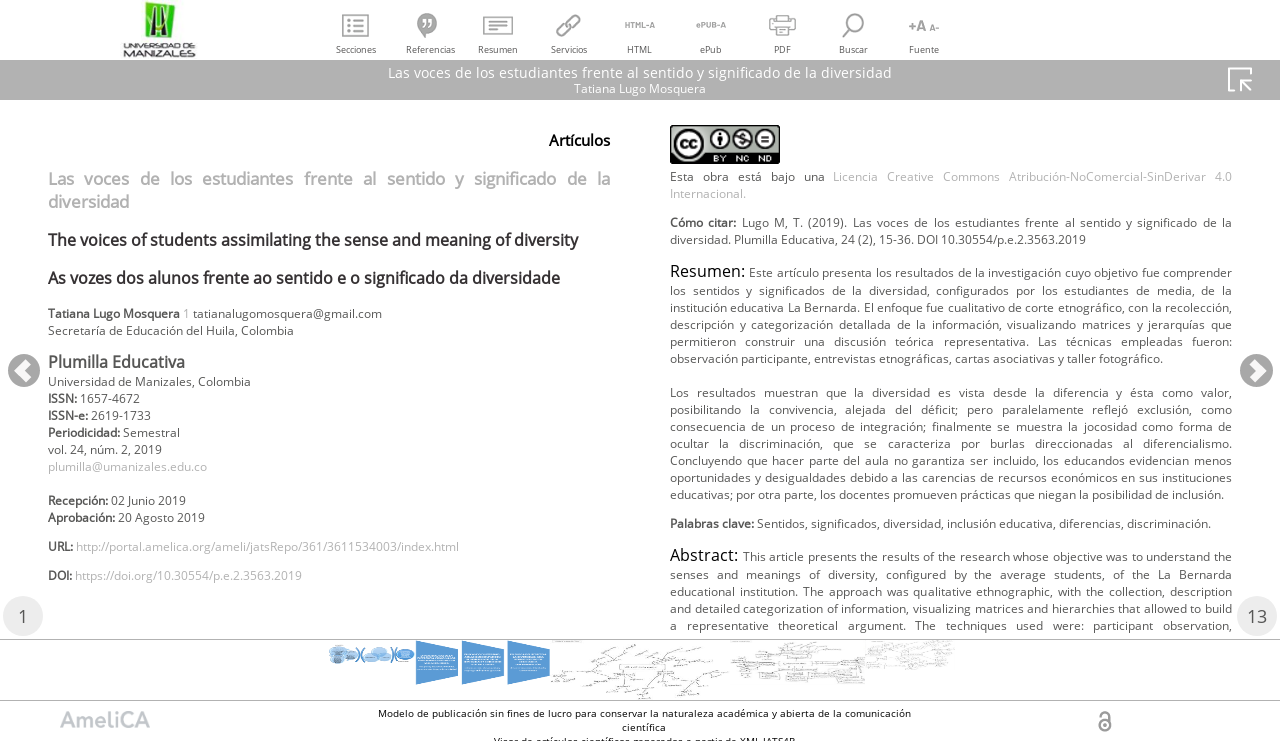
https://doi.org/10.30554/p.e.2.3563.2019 (216, 606)
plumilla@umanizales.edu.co (145, 483)
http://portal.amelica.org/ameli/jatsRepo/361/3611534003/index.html (312, 573)
